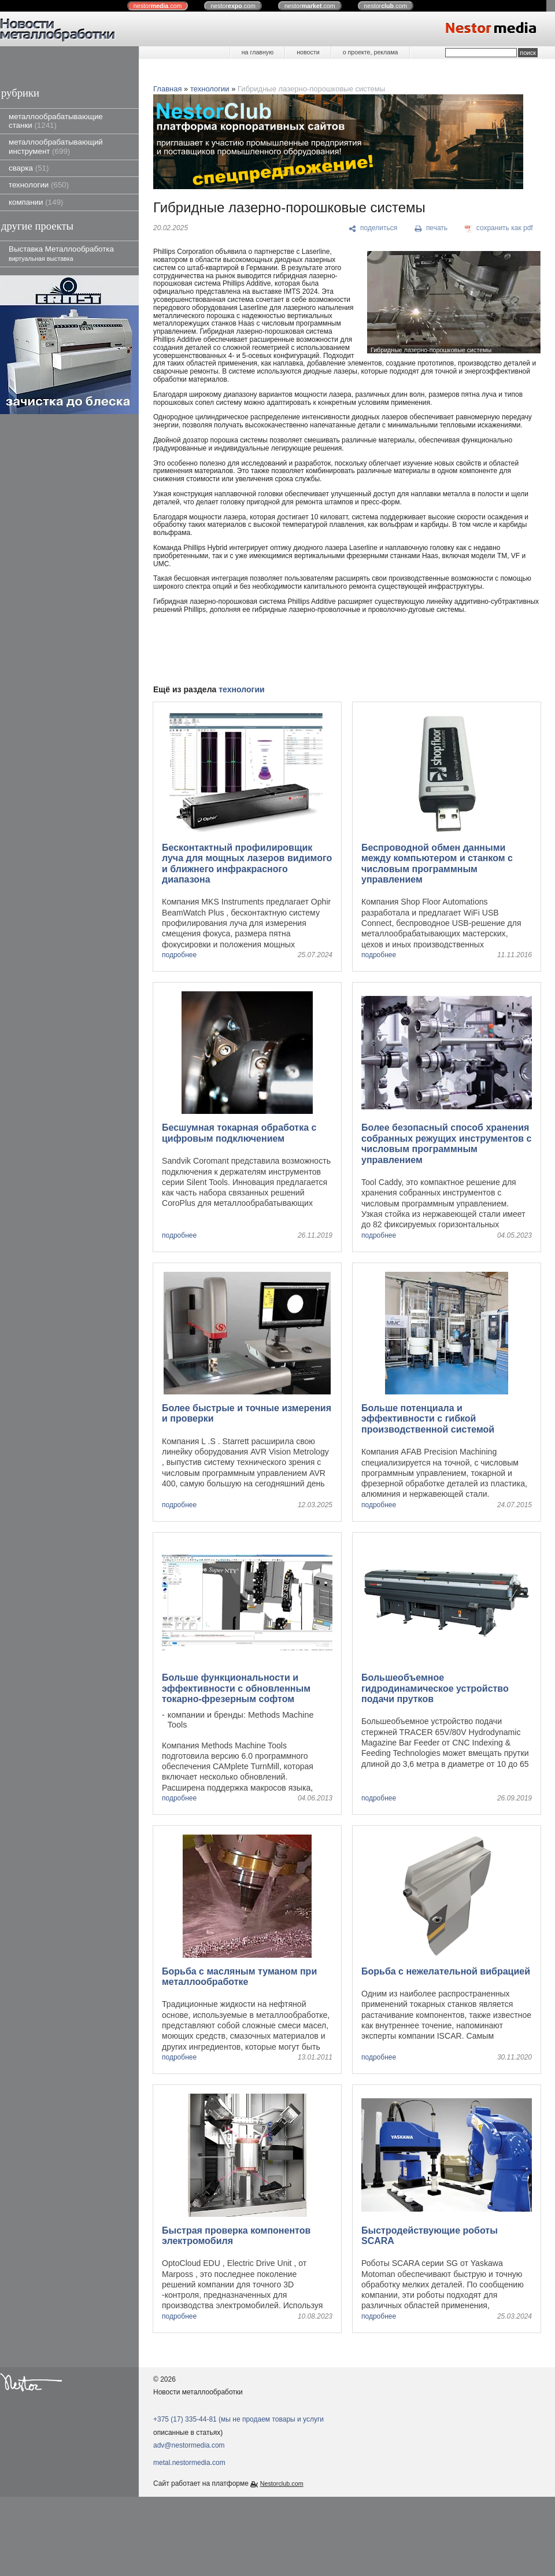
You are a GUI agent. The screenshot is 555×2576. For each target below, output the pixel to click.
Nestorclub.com (282, 2483)
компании (36, 202)
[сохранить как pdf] (499, 228)
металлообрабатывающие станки (56, 121)
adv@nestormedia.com (189, 2445)
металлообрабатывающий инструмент (56, 146)
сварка (29, 168)
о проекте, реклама (370, 52)
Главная (167, 88)
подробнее (179, 955)
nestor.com (158, 5)
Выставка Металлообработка (61, 253)
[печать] (431, 228)
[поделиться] (373, 228)
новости (308, 52)
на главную (257, 52)
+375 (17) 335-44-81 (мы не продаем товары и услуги (238, 2419)
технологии (39, 184)
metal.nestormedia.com (189, 2463)
